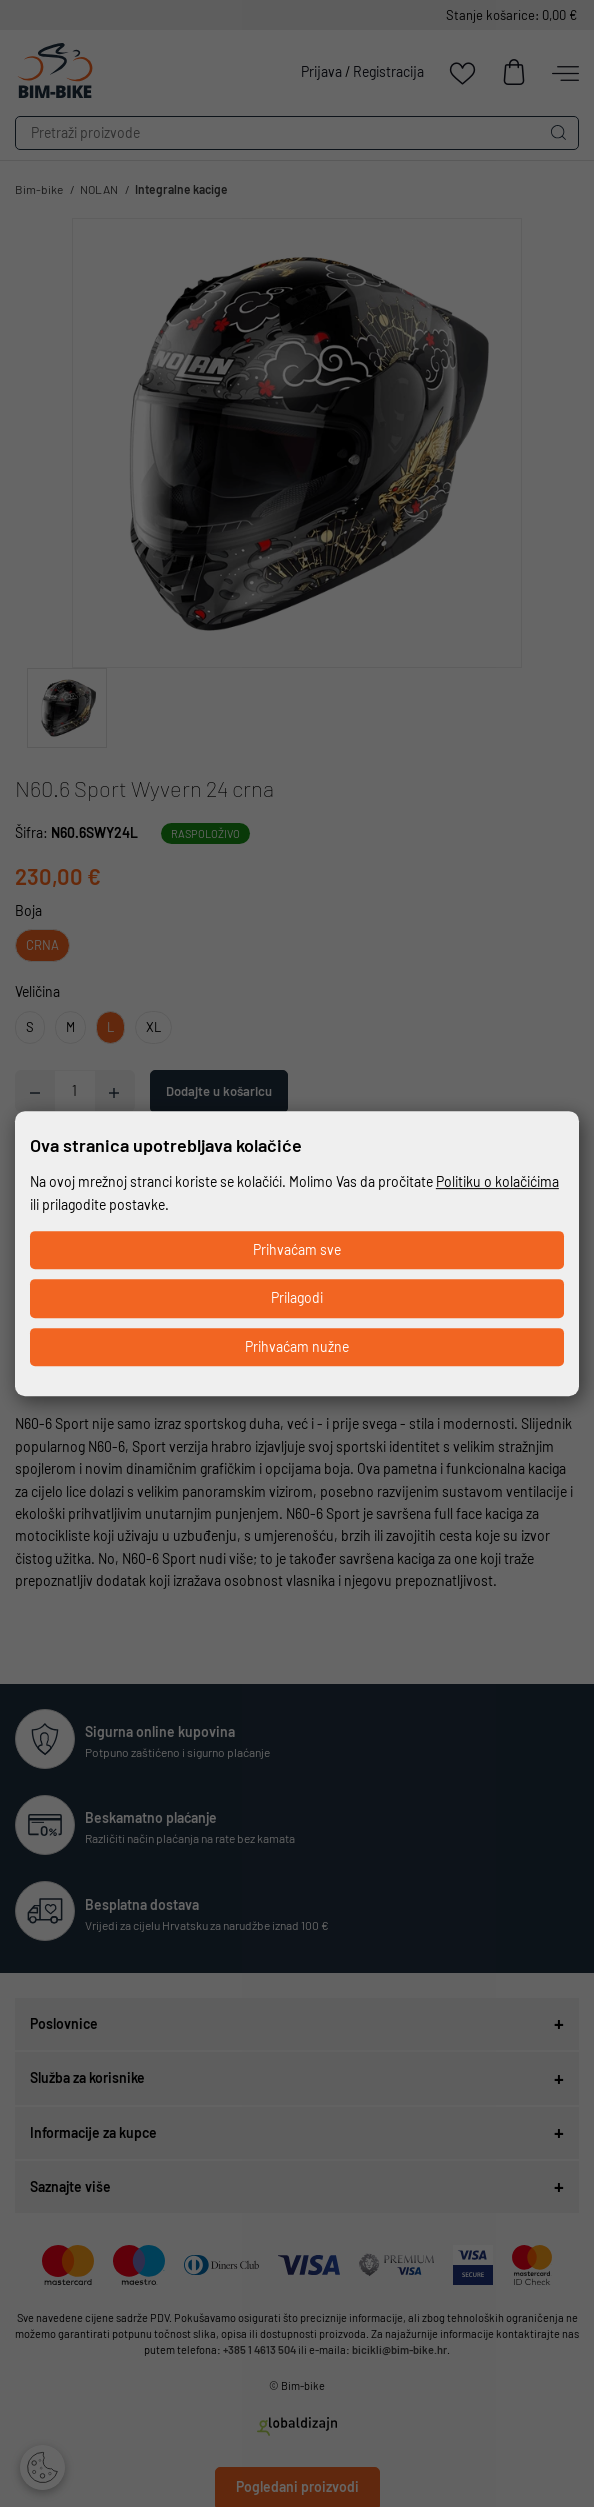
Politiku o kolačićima (497, 1181)
